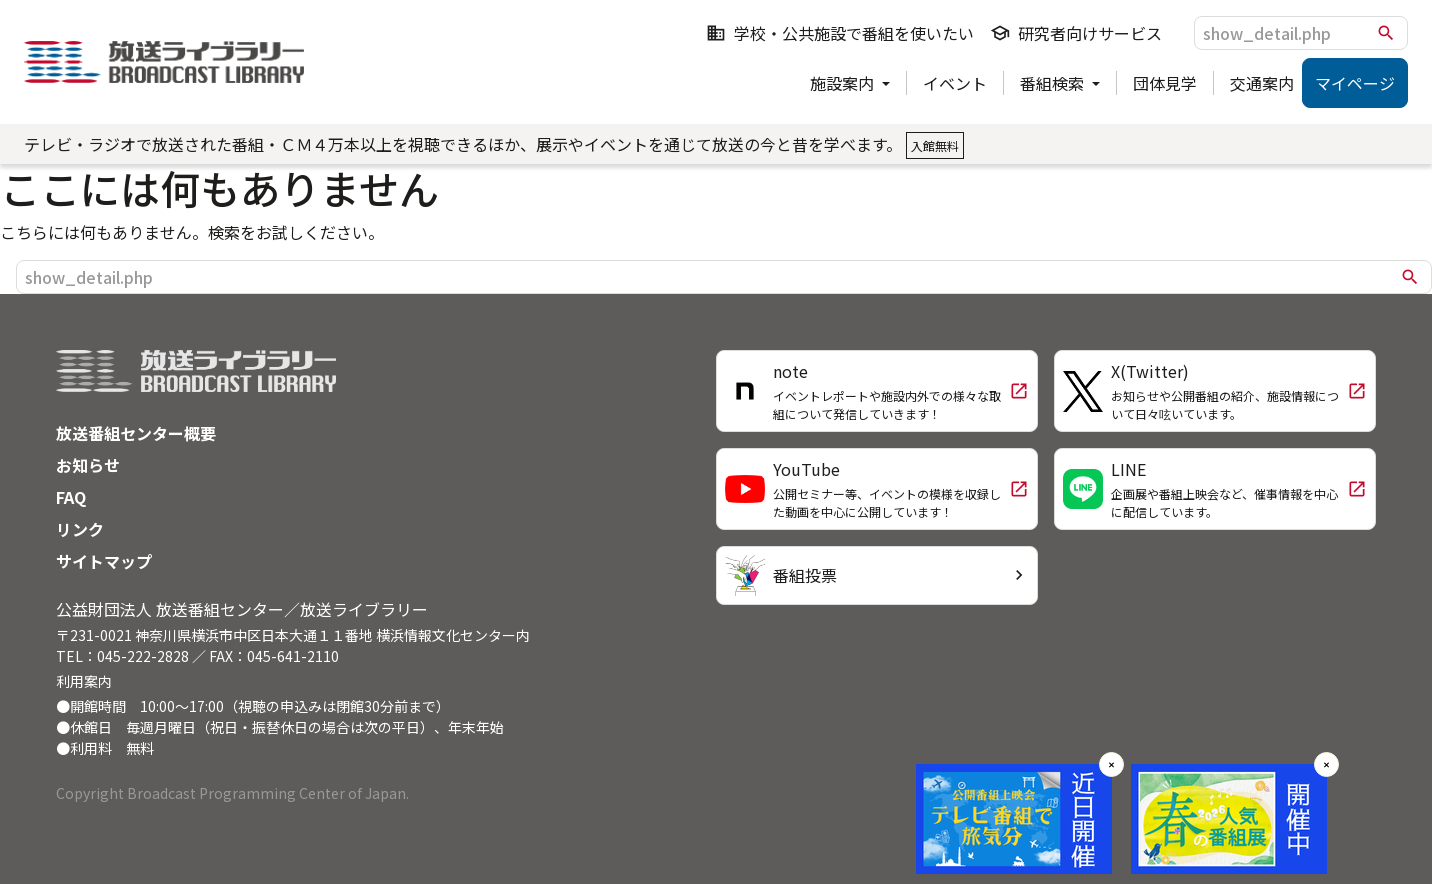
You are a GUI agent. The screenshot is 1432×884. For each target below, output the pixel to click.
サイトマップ (104, 561)
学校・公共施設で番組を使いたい (840, 33)
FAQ (71, 497)
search (1386, 33)
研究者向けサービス (1076, 33)
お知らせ (88, 465)
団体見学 (1165, 83)
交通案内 (1262, 83)
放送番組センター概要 (136, 433)
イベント (955, 83)
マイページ (1355, 83)
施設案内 (844, 83)
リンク (80, 529)
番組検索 (1054, 83)
